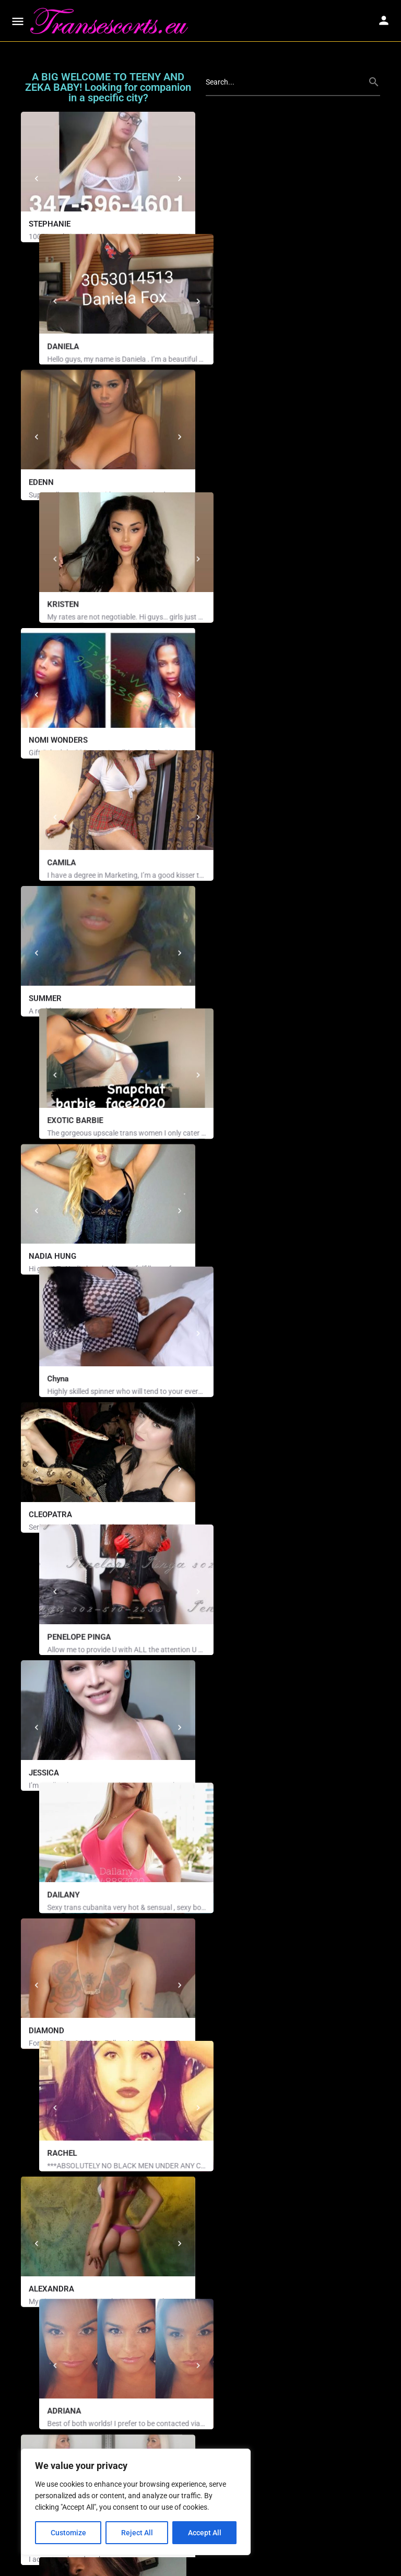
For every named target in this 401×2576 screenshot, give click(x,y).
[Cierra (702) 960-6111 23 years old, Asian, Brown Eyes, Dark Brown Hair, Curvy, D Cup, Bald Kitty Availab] (293, 2349)
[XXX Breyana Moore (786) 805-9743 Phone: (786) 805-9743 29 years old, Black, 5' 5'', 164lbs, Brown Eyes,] (108, 2213)
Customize (68, 2532)
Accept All (204, 2532)
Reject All (137, 2532)
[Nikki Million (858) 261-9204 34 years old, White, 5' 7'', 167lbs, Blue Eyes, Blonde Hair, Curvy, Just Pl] (293, 2213)
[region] (136, 2502)
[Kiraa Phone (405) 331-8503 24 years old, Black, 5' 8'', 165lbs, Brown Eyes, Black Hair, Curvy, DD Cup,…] (108, 2349)
